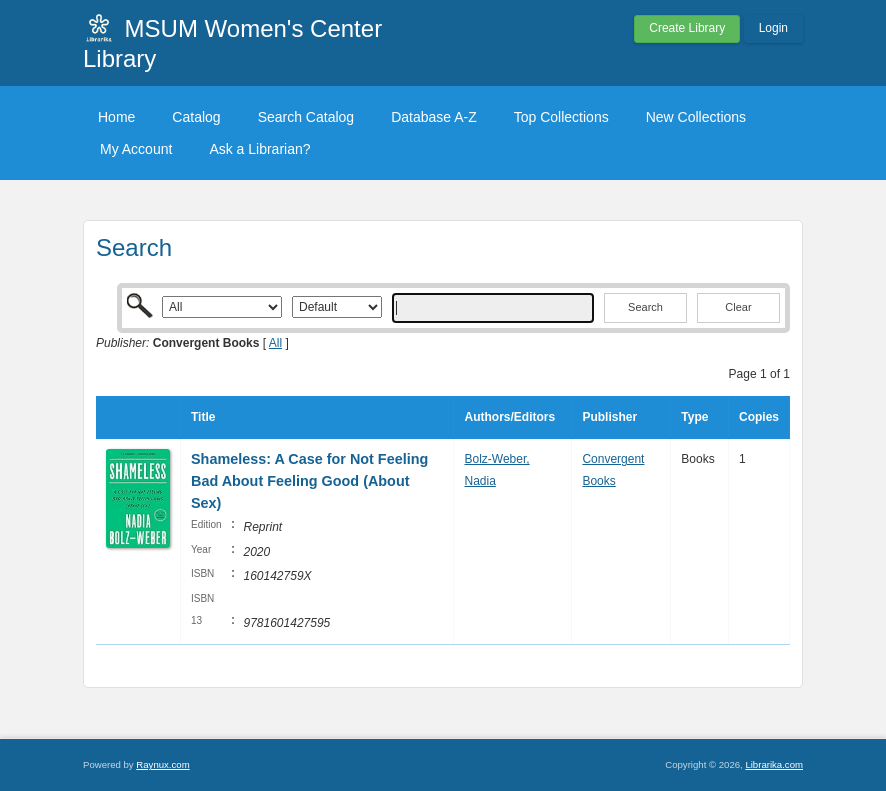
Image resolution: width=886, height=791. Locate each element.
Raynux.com (162, 764)
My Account (136, 149)
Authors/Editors (509, 417)
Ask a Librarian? (259, 149)
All (275, 343)
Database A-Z (434, 117)
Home (116, 117)
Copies (759, 417)
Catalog (196, 117)
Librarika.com (774, 764)
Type (694, 417)
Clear (738, 307)
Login (773, 28)
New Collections (696, 117)
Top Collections (561, 117)
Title (203, 417)
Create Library (687, 28)
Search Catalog (306, 117)
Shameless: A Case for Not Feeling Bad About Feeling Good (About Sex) (309, 480)
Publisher (609, 417)
